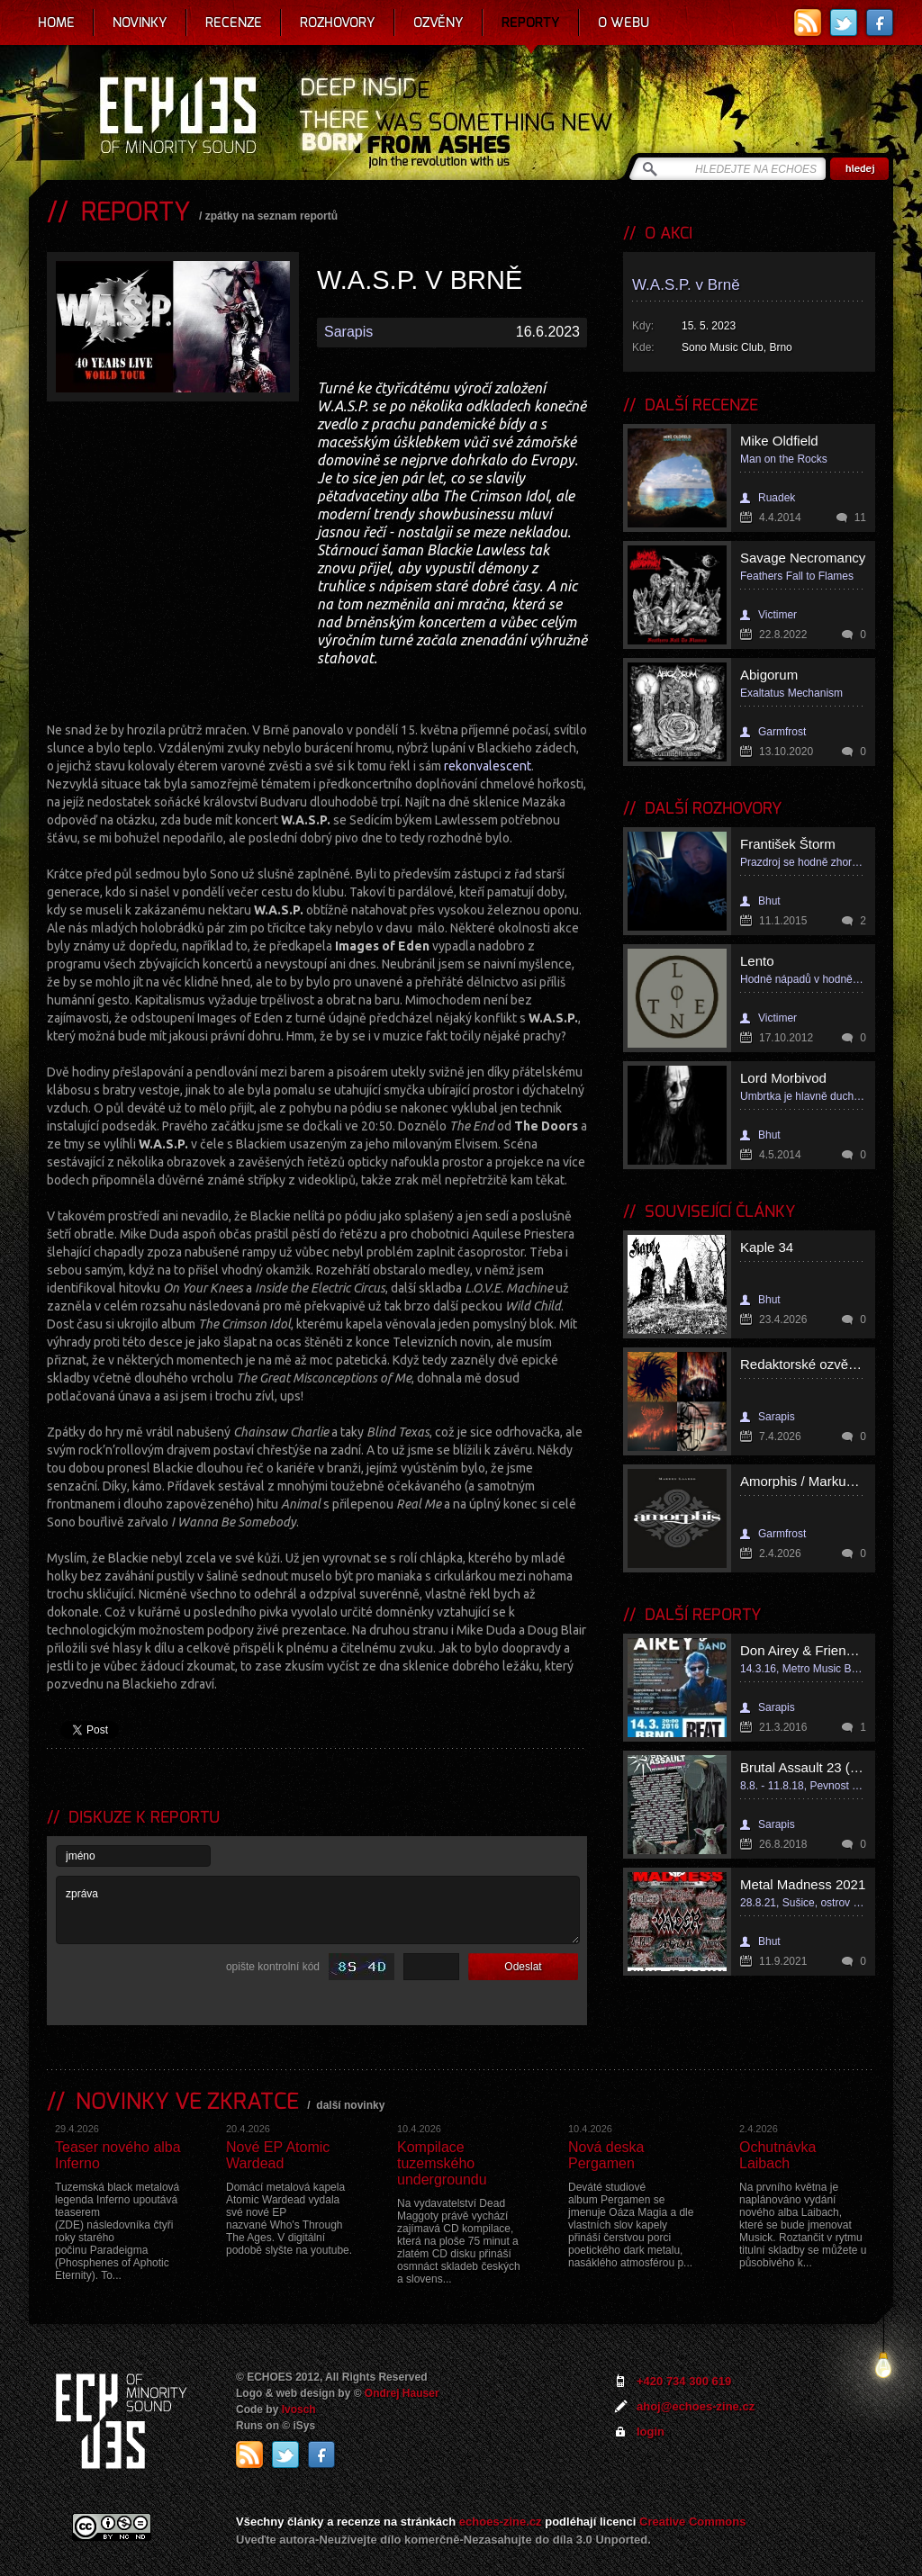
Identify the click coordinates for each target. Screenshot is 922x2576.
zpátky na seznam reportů (271, 216)
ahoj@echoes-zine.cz (696, 2406)
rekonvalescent (487, 766)
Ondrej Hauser (402, 2393)
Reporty (531, 23)
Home (56, 23)
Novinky (140, 23)
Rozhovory (337, 23)
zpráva (318, 1910)
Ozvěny (438, 23)
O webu (623, 23)
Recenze (233, 23)
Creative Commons (692, 2521)
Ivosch (299, 2409)
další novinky (350, 2105)
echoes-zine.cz (500, 2521)
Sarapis (348, 331)
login (650, 2431)
